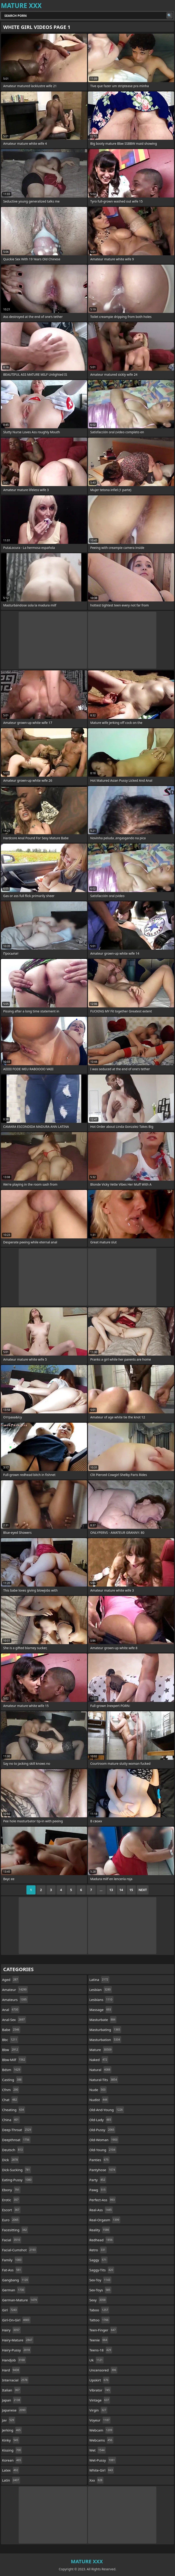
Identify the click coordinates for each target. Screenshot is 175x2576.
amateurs (15, 1999)
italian (11, 2390)
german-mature (20, 2300)
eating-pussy (17, 2179)
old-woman (103, 2139)
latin (11, 2480)
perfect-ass (102, 2199)
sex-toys (100, 2290)
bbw (10, 2049)
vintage (99, 2400)
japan (11, 2400)
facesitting (15, 2229)
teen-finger (103, 2330)
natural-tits (103, 2079)
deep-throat (17, 2129)
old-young (102, 2149)
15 (131, 1890)
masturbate (102, 2019)
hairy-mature (17, 2340)
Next (143, 1890)
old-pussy (102, 2129)
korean (12, 2460)
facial (11, 2239)
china (11, 2119)
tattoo (99, 2320)
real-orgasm (104, 2219)
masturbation (105, 2039)
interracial (15, 2380)
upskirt (99, 2380)
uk (96, 2360)
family (12, 2260)
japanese (14, 2410)
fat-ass (12, 2270)
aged (10, 1979)
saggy (98, 2260)
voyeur (100, 2420)
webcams (101, 2440)
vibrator (100, 2390)
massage (100, 2009)
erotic (11, 2199)
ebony (11, 2189)
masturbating (105, 2029)
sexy (98, 2300)
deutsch (13, 2149)
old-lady (100, 2119)
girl (10, 2310)
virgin (98, 2410)
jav (8, 2420)
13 (111, 1890)
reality (99, 2229)
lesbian (100, 1989)
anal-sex (14, 2019)
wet (97, 2450)
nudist (98, 2099)
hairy (11, 2330)
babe (11, 2029)
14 (121, 1890)
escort (11, 2209)
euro (11, 2219)
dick (10, 2159)
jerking (12, 2430)
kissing (12, 2450)
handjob (14, 2360)
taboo (99, 2310)
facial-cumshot (19, 2249)
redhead (101, 2239)
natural (100, 2069)
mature (101, 2049)
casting (12, 2079)
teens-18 (100, 2350)
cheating (13, 2109)
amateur (15, 1989)
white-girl (101, 2470)
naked (98, 2059)
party (97, 2179)
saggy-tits (101, 2270)
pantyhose (102, 2169)
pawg (98, 2189)
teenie (98, 2340)
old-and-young (106, 2109)
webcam (101, 2430)
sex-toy (100, 2280)
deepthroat (16, 2139)
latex (10, 2470)
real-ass (101, 2209)
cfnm (10, 2089)
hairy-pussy (16, 2350)
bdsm (11, 2069)
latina (99, 1979)
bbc (10, 2039)
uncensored (103, 2370)
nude (98, 2089)
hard (11, 2370)
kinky (10, 2440)
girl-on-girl (16, 2320)
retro (98, 2249)
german (13, 2290)
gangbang (15, 2280)
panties (99, 2159)
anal (10, 2009)
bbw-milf (14, 2059)
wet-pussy (102, 2460)
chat (10, 2099)
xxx (96, 2480)
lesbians (101, 1999)
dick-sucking (16, 2169)
